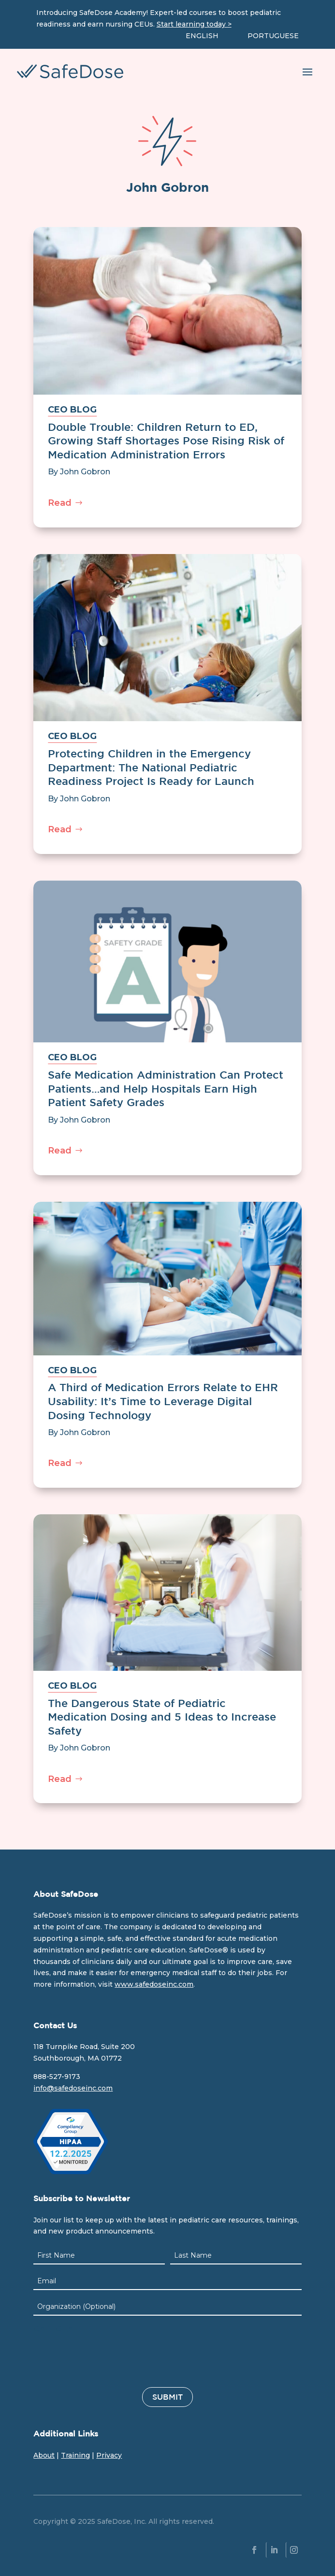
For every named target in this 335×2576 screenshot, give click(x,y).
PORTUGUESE (273, 35)
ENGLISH (202, 35)
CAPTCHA (53, 2329)
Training (75, 2455)
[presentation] (106, 2358)
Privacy (109, 2455)
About (44, 2455)
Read (60, 503)
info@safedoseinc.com (73, 2088)
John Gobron (85, 471)
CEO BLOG (72, 409)
